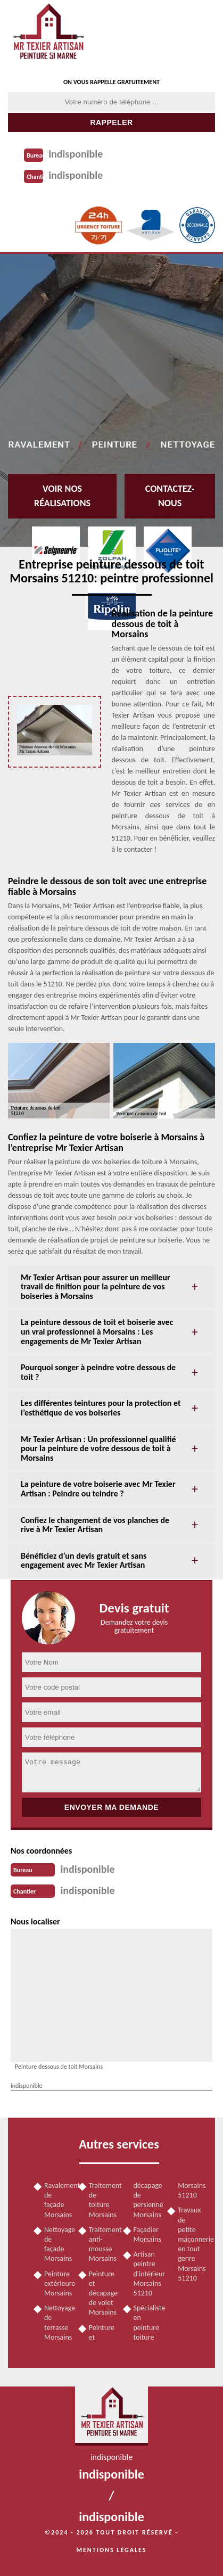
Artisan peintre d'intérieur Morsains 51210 (147, 2274)
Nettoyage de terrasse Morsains (57, 2322)
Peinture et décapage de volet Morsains (102, 2293)
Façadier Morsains (147, 2234)
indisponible (75, 153)
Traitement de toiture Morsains (102, 2200)
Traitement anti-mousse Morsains (102, 2244)
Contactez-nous (170, 496)
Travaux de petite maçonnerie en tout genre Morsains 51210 (191, 2243)
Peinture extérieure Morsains (57, 2283)
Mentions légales (112, 2550)
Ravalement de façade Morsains (57, 2200)
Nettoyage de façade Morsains (57, 2244)
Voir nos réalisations (62, 496)
